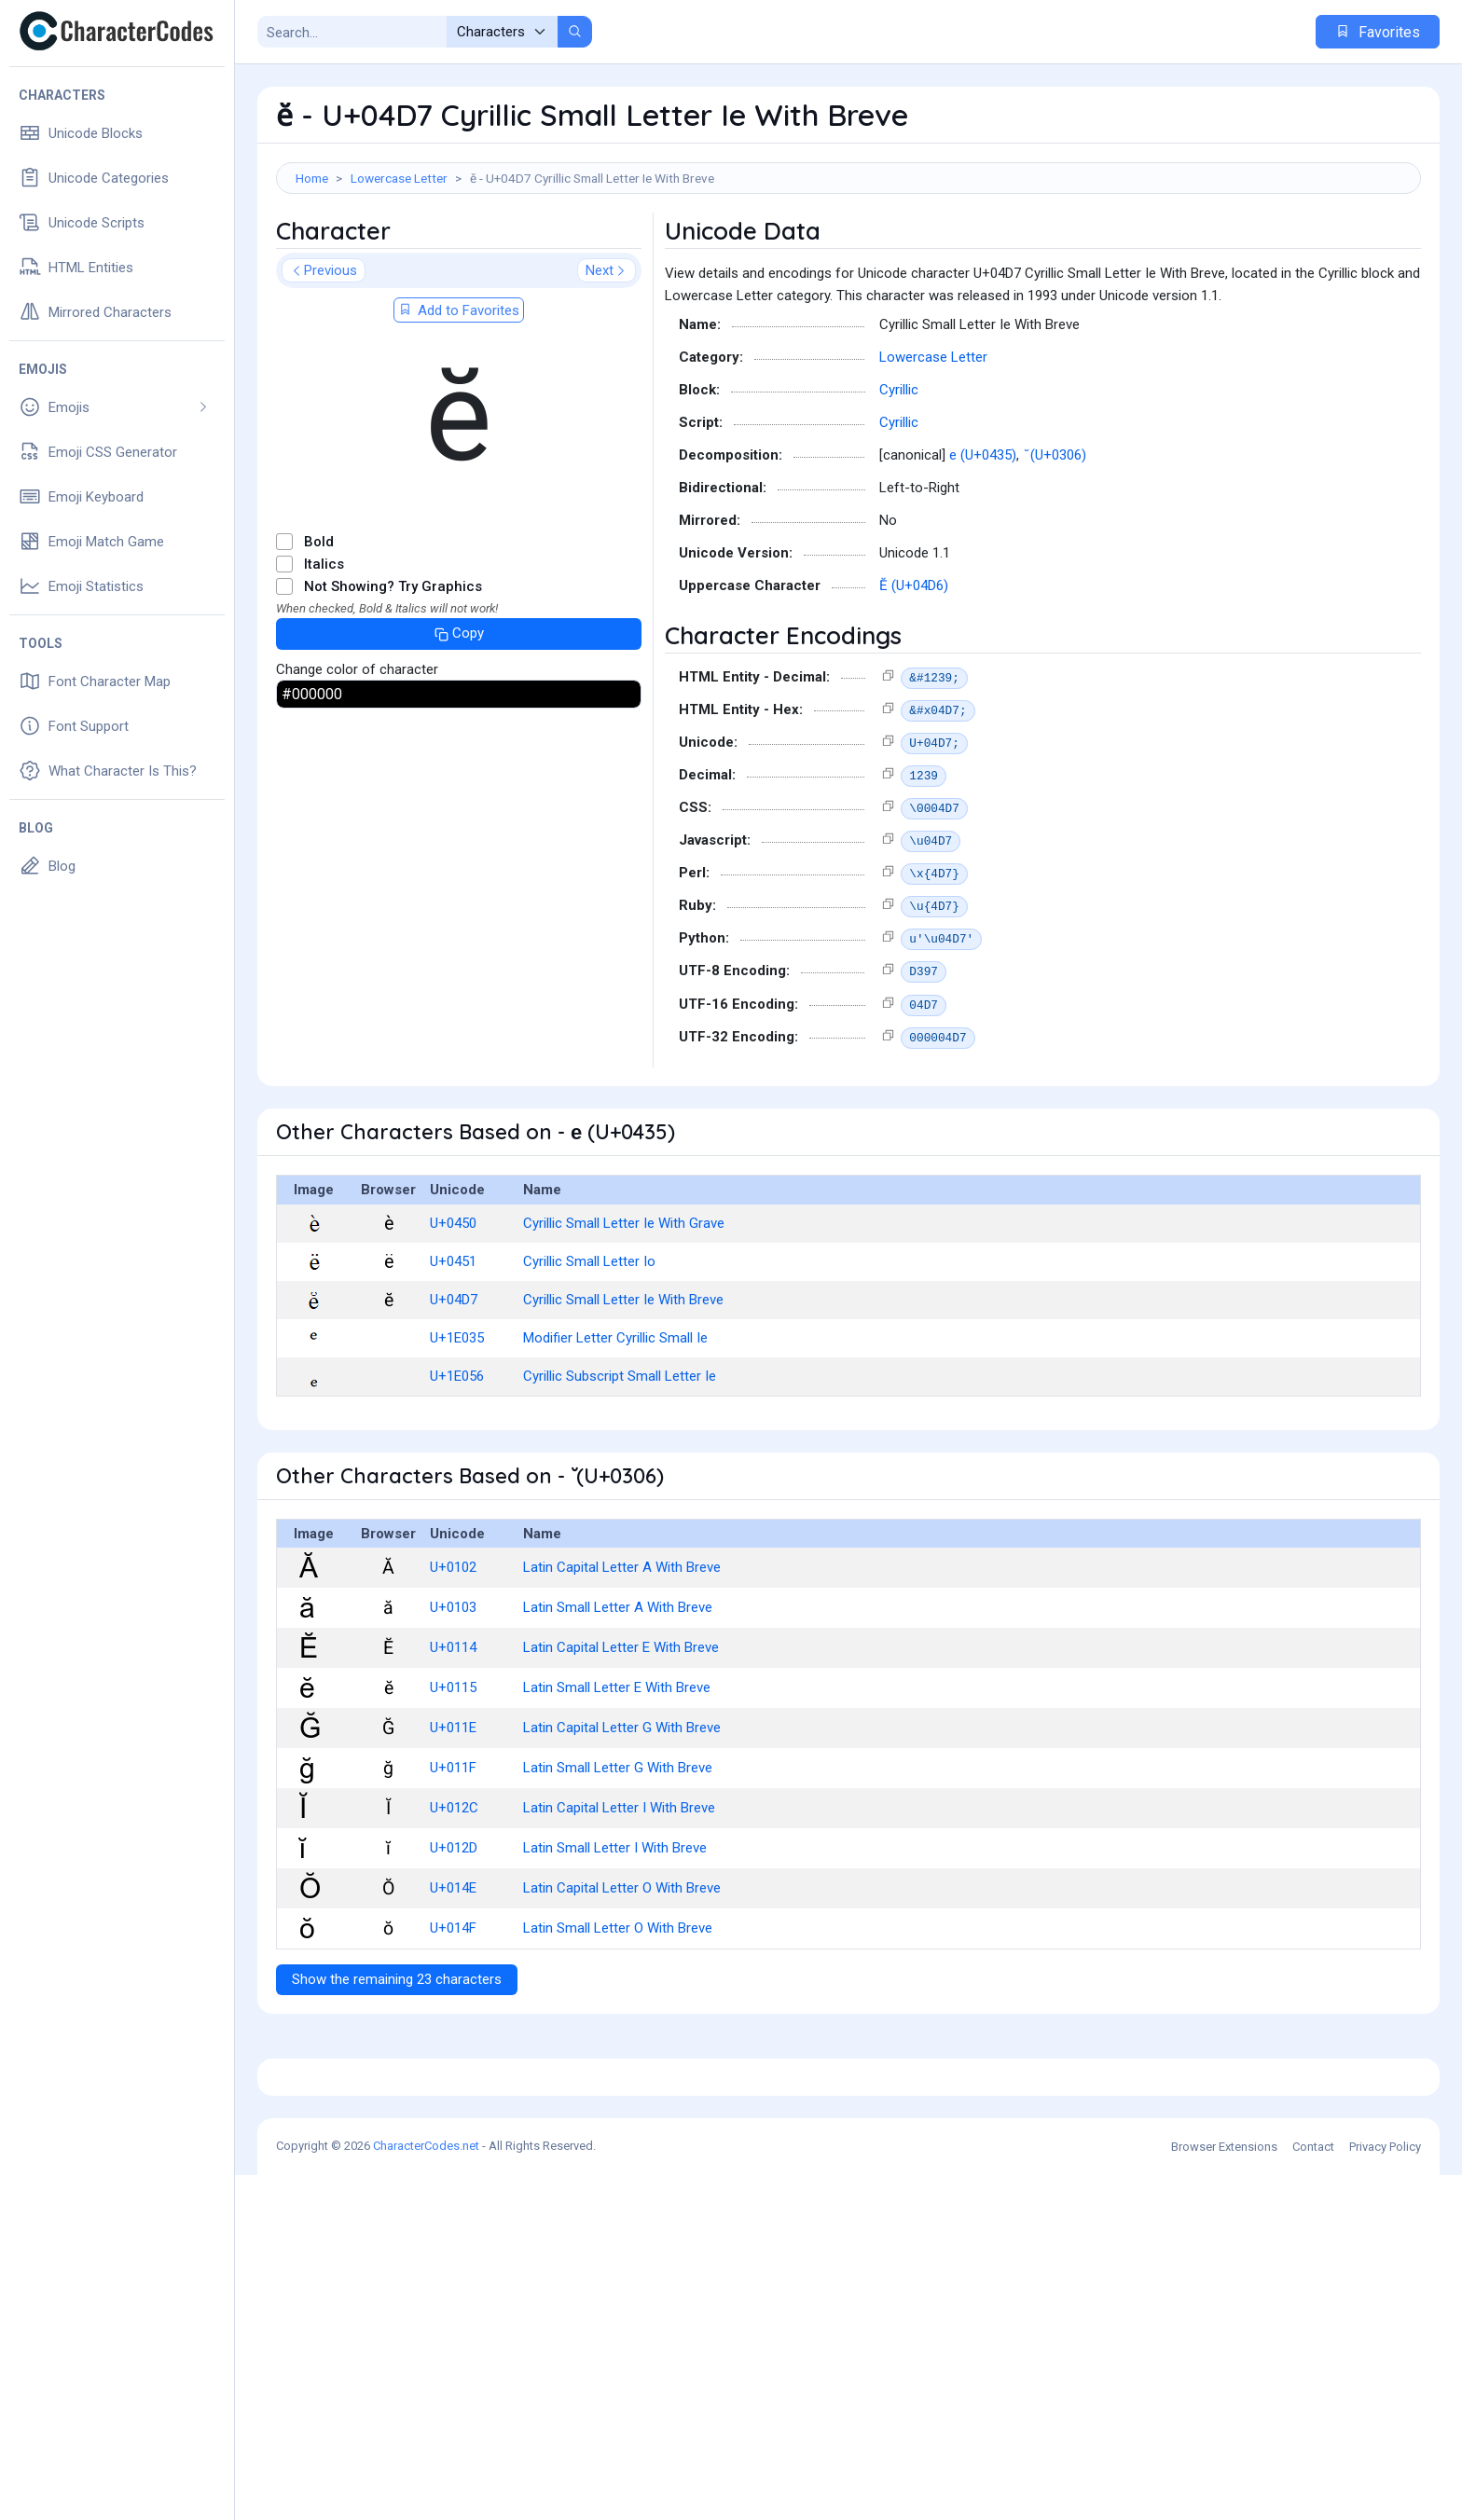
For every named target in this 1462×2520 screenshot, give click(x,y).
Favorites (1377, 32)
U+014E (453, 1971)
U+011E (453, 1811)
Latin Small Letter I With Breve (615, 1931)
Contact (1313, 2492)
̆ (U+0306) (1056, 538)
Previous (323, 354)
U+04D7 (453, 1383)
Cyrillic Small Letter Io (589, 1345)
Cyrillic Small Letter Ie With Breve (623, 1383)
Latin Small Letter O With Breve (617, 2012)
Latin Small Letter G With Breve (617, 1851)
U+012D (453, 1931)
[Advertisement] (848, 254)
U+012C (454, 1891)
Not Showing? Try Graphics (393, 670)
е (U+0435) (982, 538)
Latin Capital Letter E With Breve (621, 1731)
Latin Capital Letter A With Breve (622, 1651)
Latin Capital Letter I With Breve (619, 1891)
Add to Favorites (458, 394)
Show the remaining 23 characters (397, 2063)
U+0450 (453, 1307)
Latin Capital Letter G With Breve (622, 1811)
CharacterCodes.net (426, 2491)
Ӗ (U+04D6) (913, 669)
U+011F (453, 1851)
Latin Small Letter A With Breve (617, 1691)
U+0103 (453, 1691)
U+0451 (453, 1345)
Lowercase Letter (399, 178)
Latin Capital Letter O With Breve (622, 1971)
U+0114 (453, 1731)
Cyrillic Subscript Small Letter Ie (619, 1460)
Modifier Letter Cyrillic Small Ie (615, 1421)
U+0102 (453, 1651)
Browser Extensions (1224, 2492)
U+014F (453, 2012)
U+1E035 (457, 1421)
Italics (324, 648)
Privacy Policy (1385, 2492)
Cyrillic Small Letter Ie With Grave (623, 1307)
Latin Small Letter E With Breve (616, 1771)
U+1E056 (457, 1460)
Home (312, 178)
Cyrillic (898, 473)
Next (607, 354)
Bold (319, 625)
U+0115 (453, 1771)
